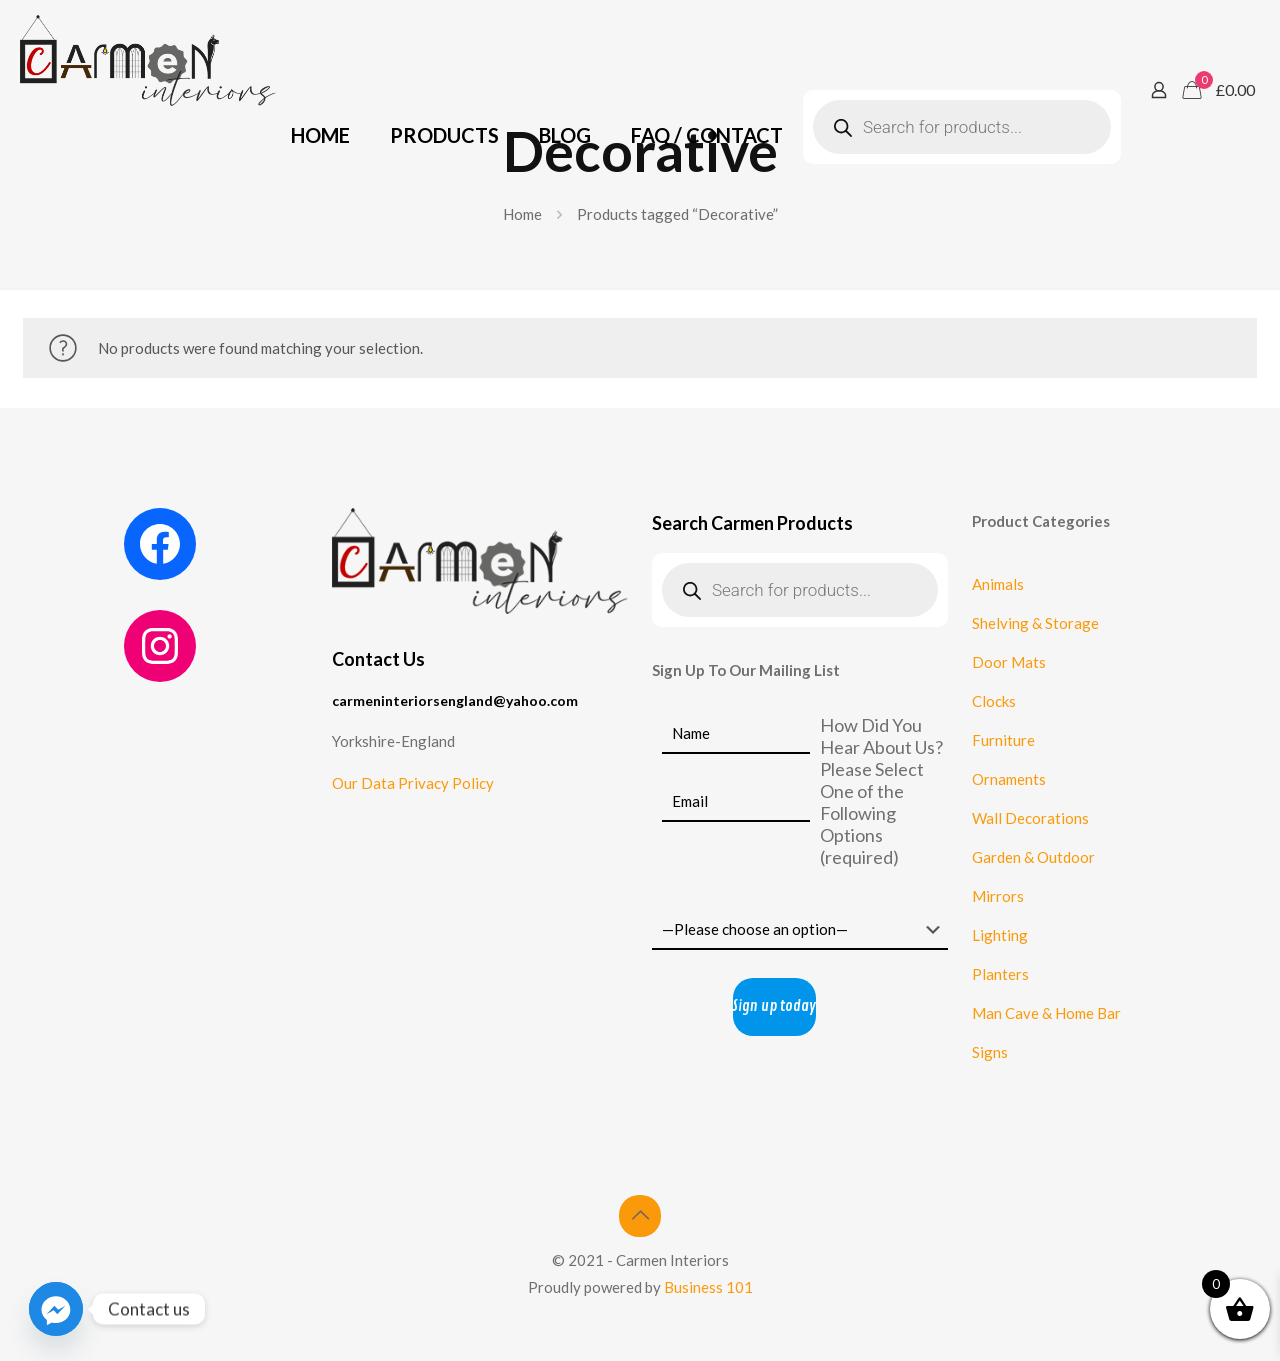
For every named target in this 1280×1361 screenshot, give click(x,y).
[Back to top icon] (640, 1216)
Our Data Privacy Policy (413, 783)
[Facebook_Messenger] (56, 1309)
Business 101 (708, 1287)
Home (522, 214)
